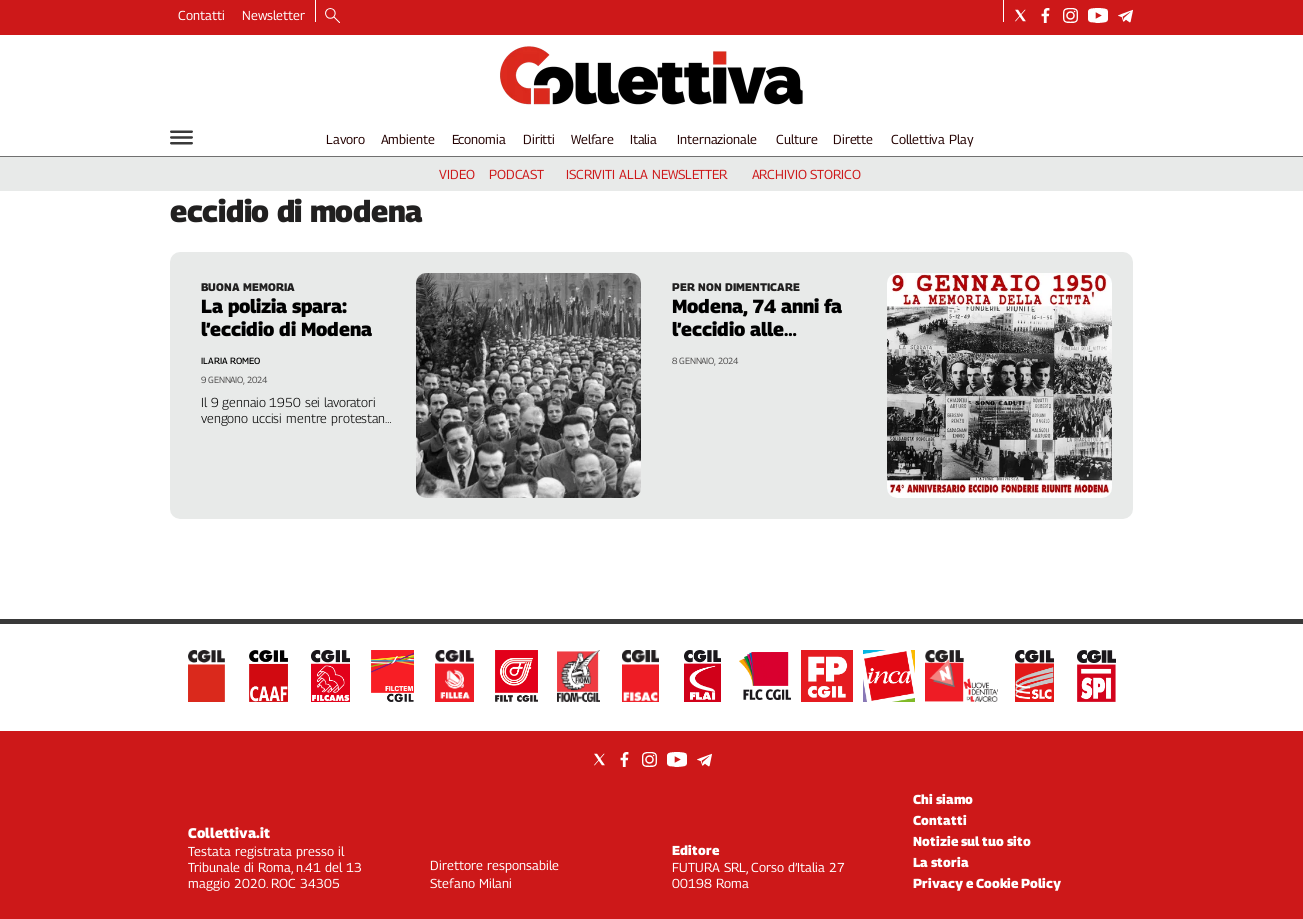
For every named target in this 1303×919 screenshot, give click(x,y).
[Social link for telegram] (1125, 15)
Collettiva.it (229, 832)
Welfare (592, 139)
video (456, 174)
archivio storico (806, 174)
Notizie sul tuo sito (972, 841)
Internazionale (716, 139)
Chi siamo (943, 799)
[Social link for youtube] (1098, 15)
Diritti (539, 139)
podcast (516, 174)
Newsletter (273, 15)
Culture (796, 139)
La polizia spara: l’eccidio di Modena (286, 317)
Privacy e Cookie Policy (987, 883)
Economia (479, 139)
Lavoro (345, 139)
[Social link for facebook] (1045, 15)
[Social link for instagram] (1070, 15)
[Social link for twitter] (1020, 15)
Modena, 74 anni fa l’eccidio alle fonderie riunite (757, 329)
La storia (941, 862)
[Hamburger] (181, 137)
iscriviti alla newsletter (646, 174)
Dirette (853, 139)
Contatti (201, 15)
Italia (643, 139)
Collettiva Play (932, 139)
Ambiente (408, 139)
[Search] (332, 17)
